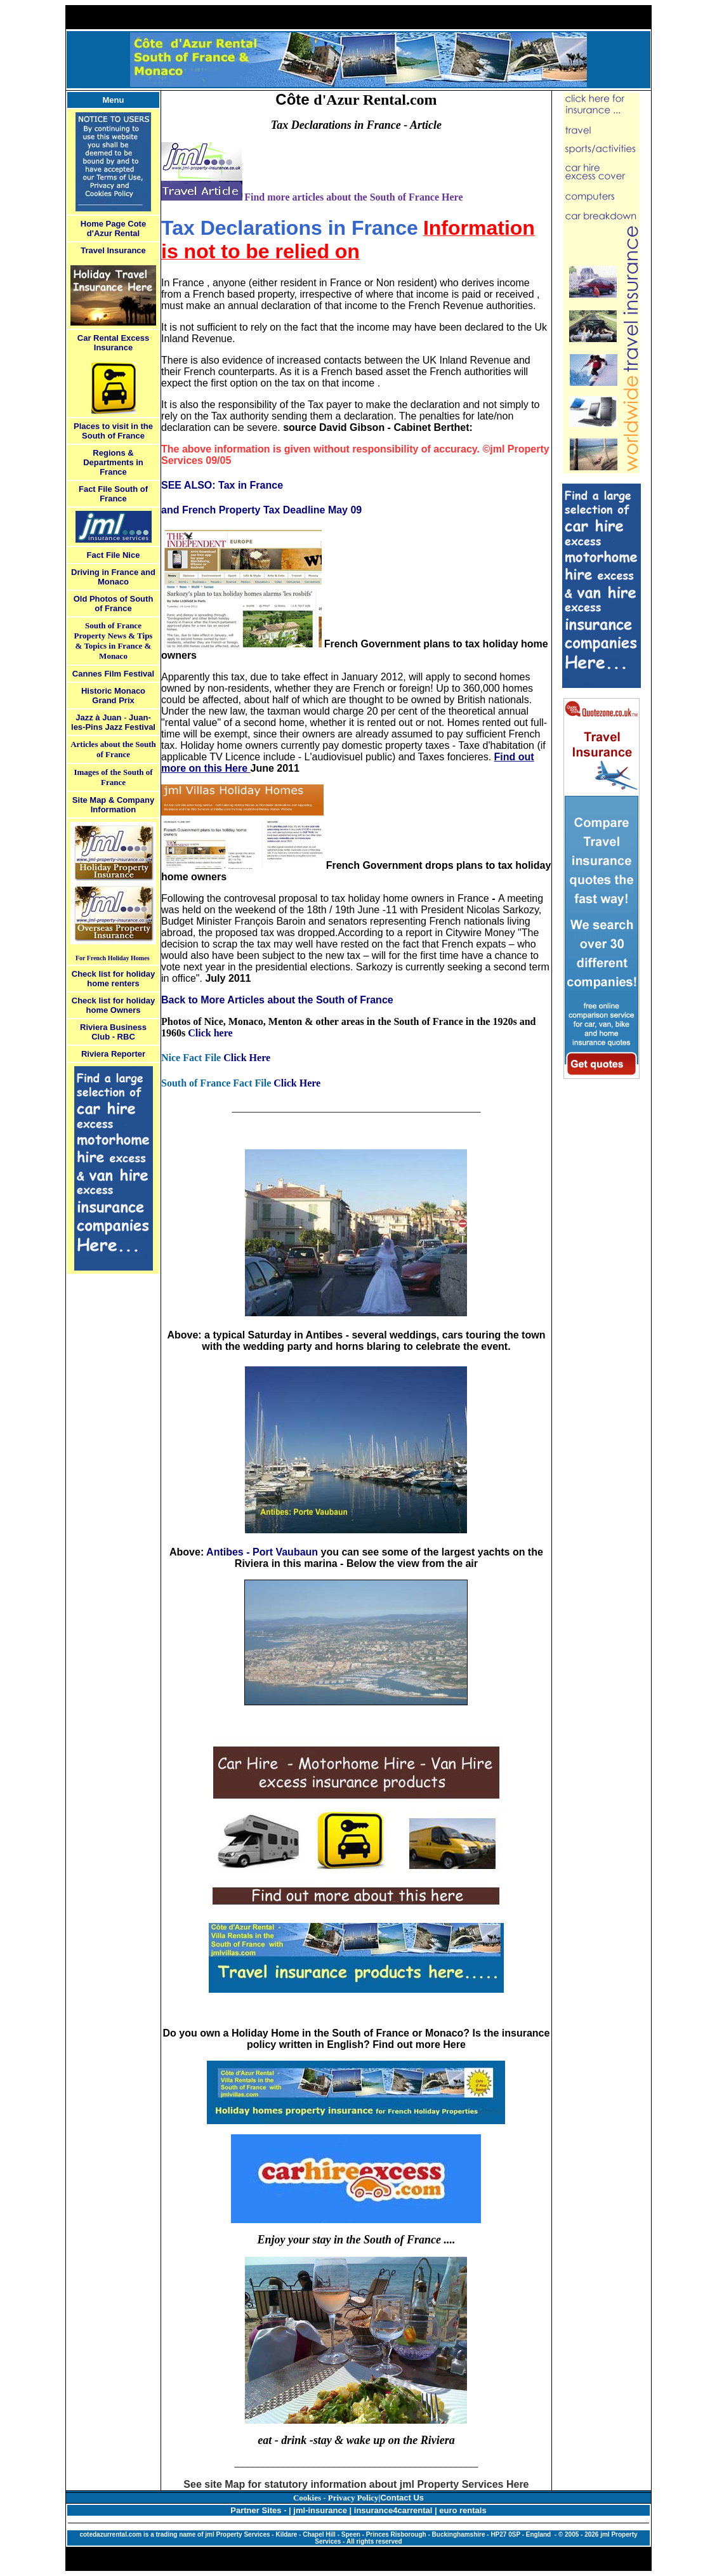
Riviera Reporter (113, 1054)
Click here (210, 1032)
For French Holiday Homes (113, 957)
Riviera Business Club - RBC (113, 1031)
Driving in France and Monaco (113, 576)
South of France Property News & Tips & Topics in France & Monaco (113, 641)
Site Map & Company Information (113, 804)
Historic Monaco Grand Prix (113, 695)
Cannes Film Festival (113, 673)
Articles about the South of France (113, 749)
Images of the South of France (113, 777)
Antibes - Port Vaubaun (262, 1552)
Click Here (246, 1057)
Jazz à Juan (98, 717)
